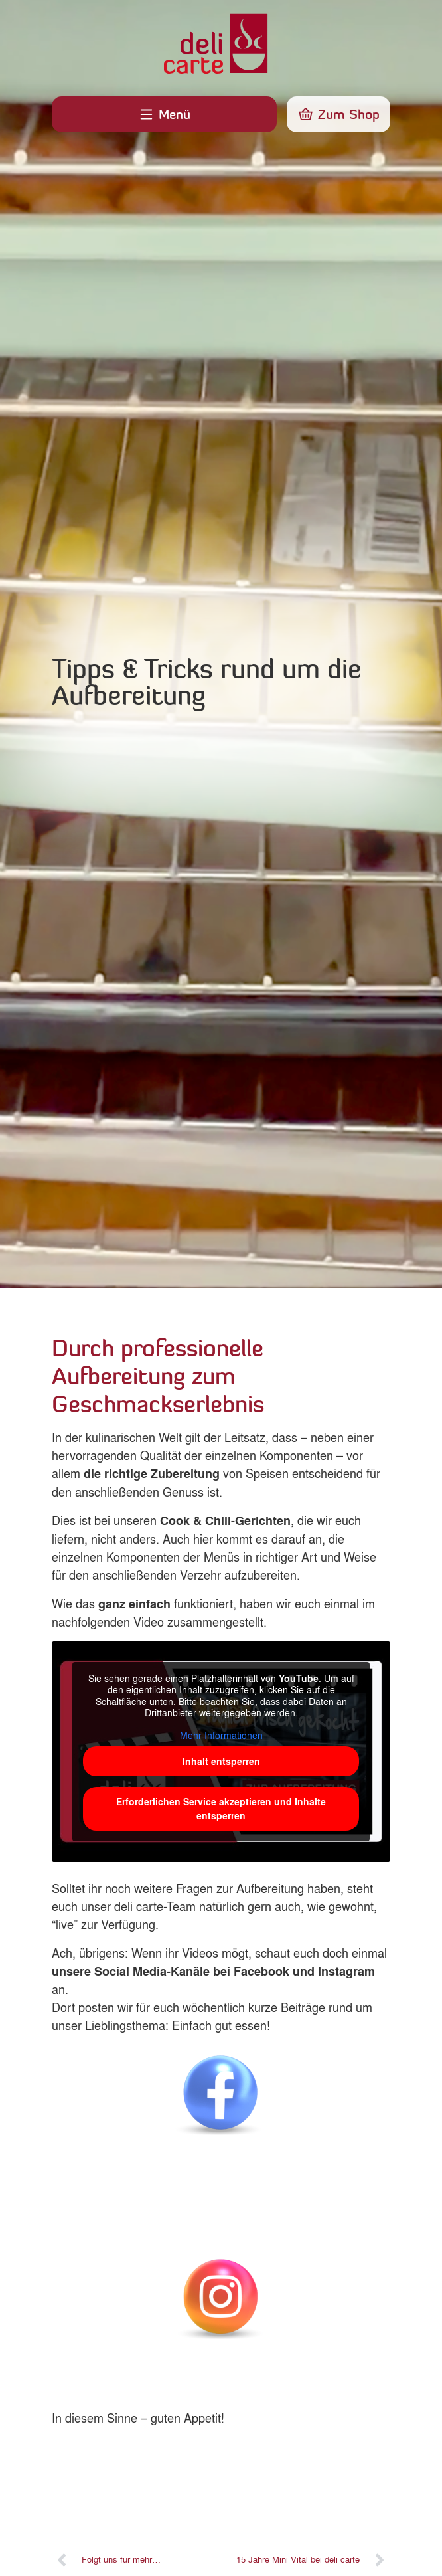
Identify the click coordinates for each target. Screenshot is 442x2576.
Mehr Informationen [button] (221, 1736)
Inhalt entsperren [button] (221, 1761)
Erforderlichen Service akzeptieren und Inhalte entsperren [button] (221, 1809)
